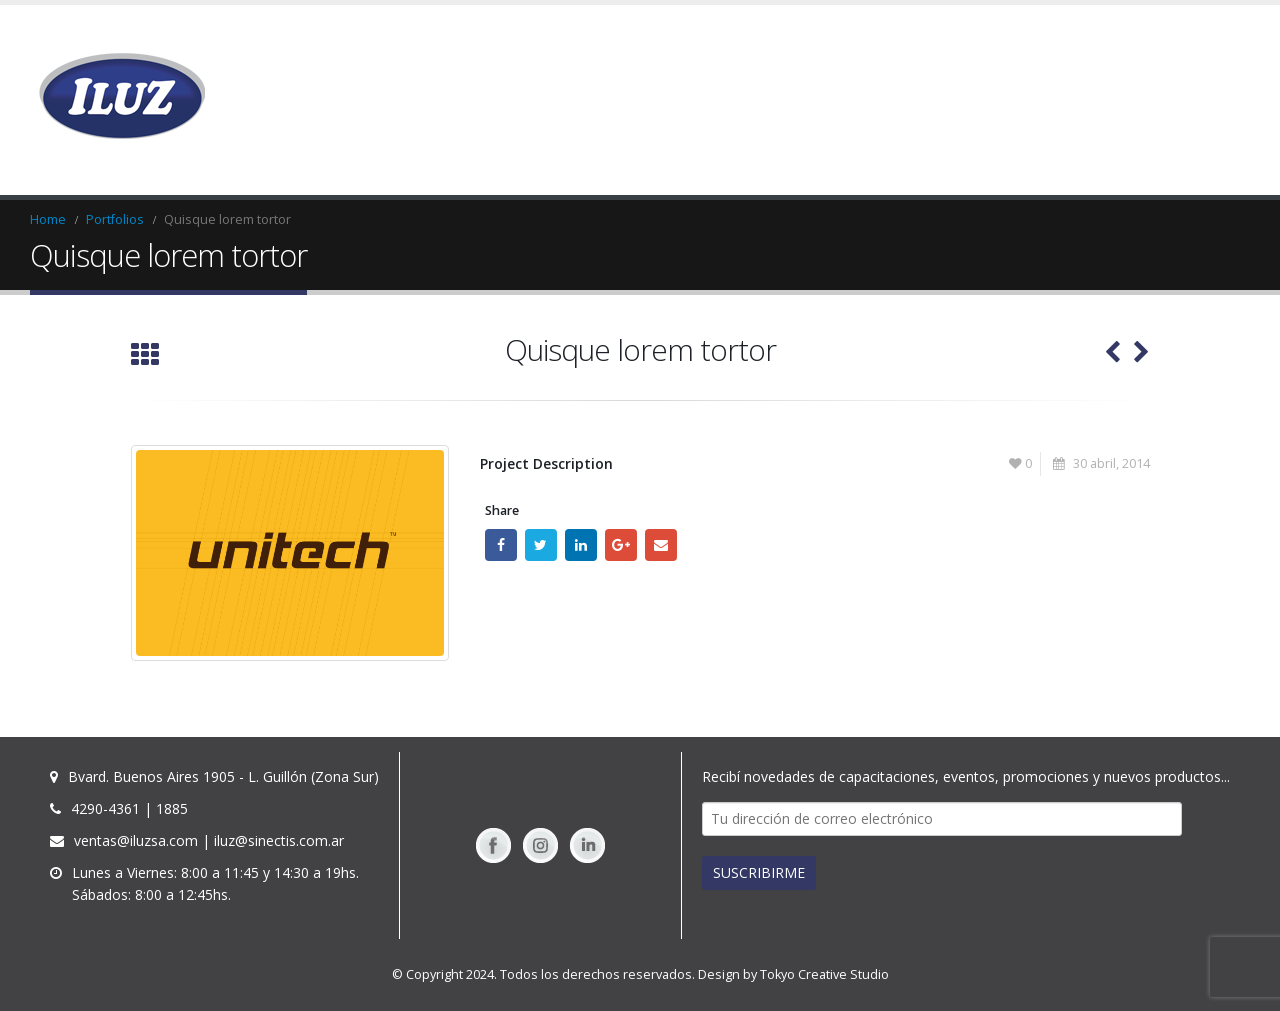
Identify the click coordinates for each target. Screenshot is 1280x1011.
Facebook (501, 545)
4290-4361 (105, 808)
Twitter (541, 545)
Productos (786, 100)
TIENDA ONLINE (1091, 100)
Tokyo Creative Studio (824, 974)
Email (661, 545)
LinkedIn (581, 545)
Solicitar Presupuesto (939, 100)
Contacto (1201, 100)
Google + (621, 545)
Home (703, 100)
